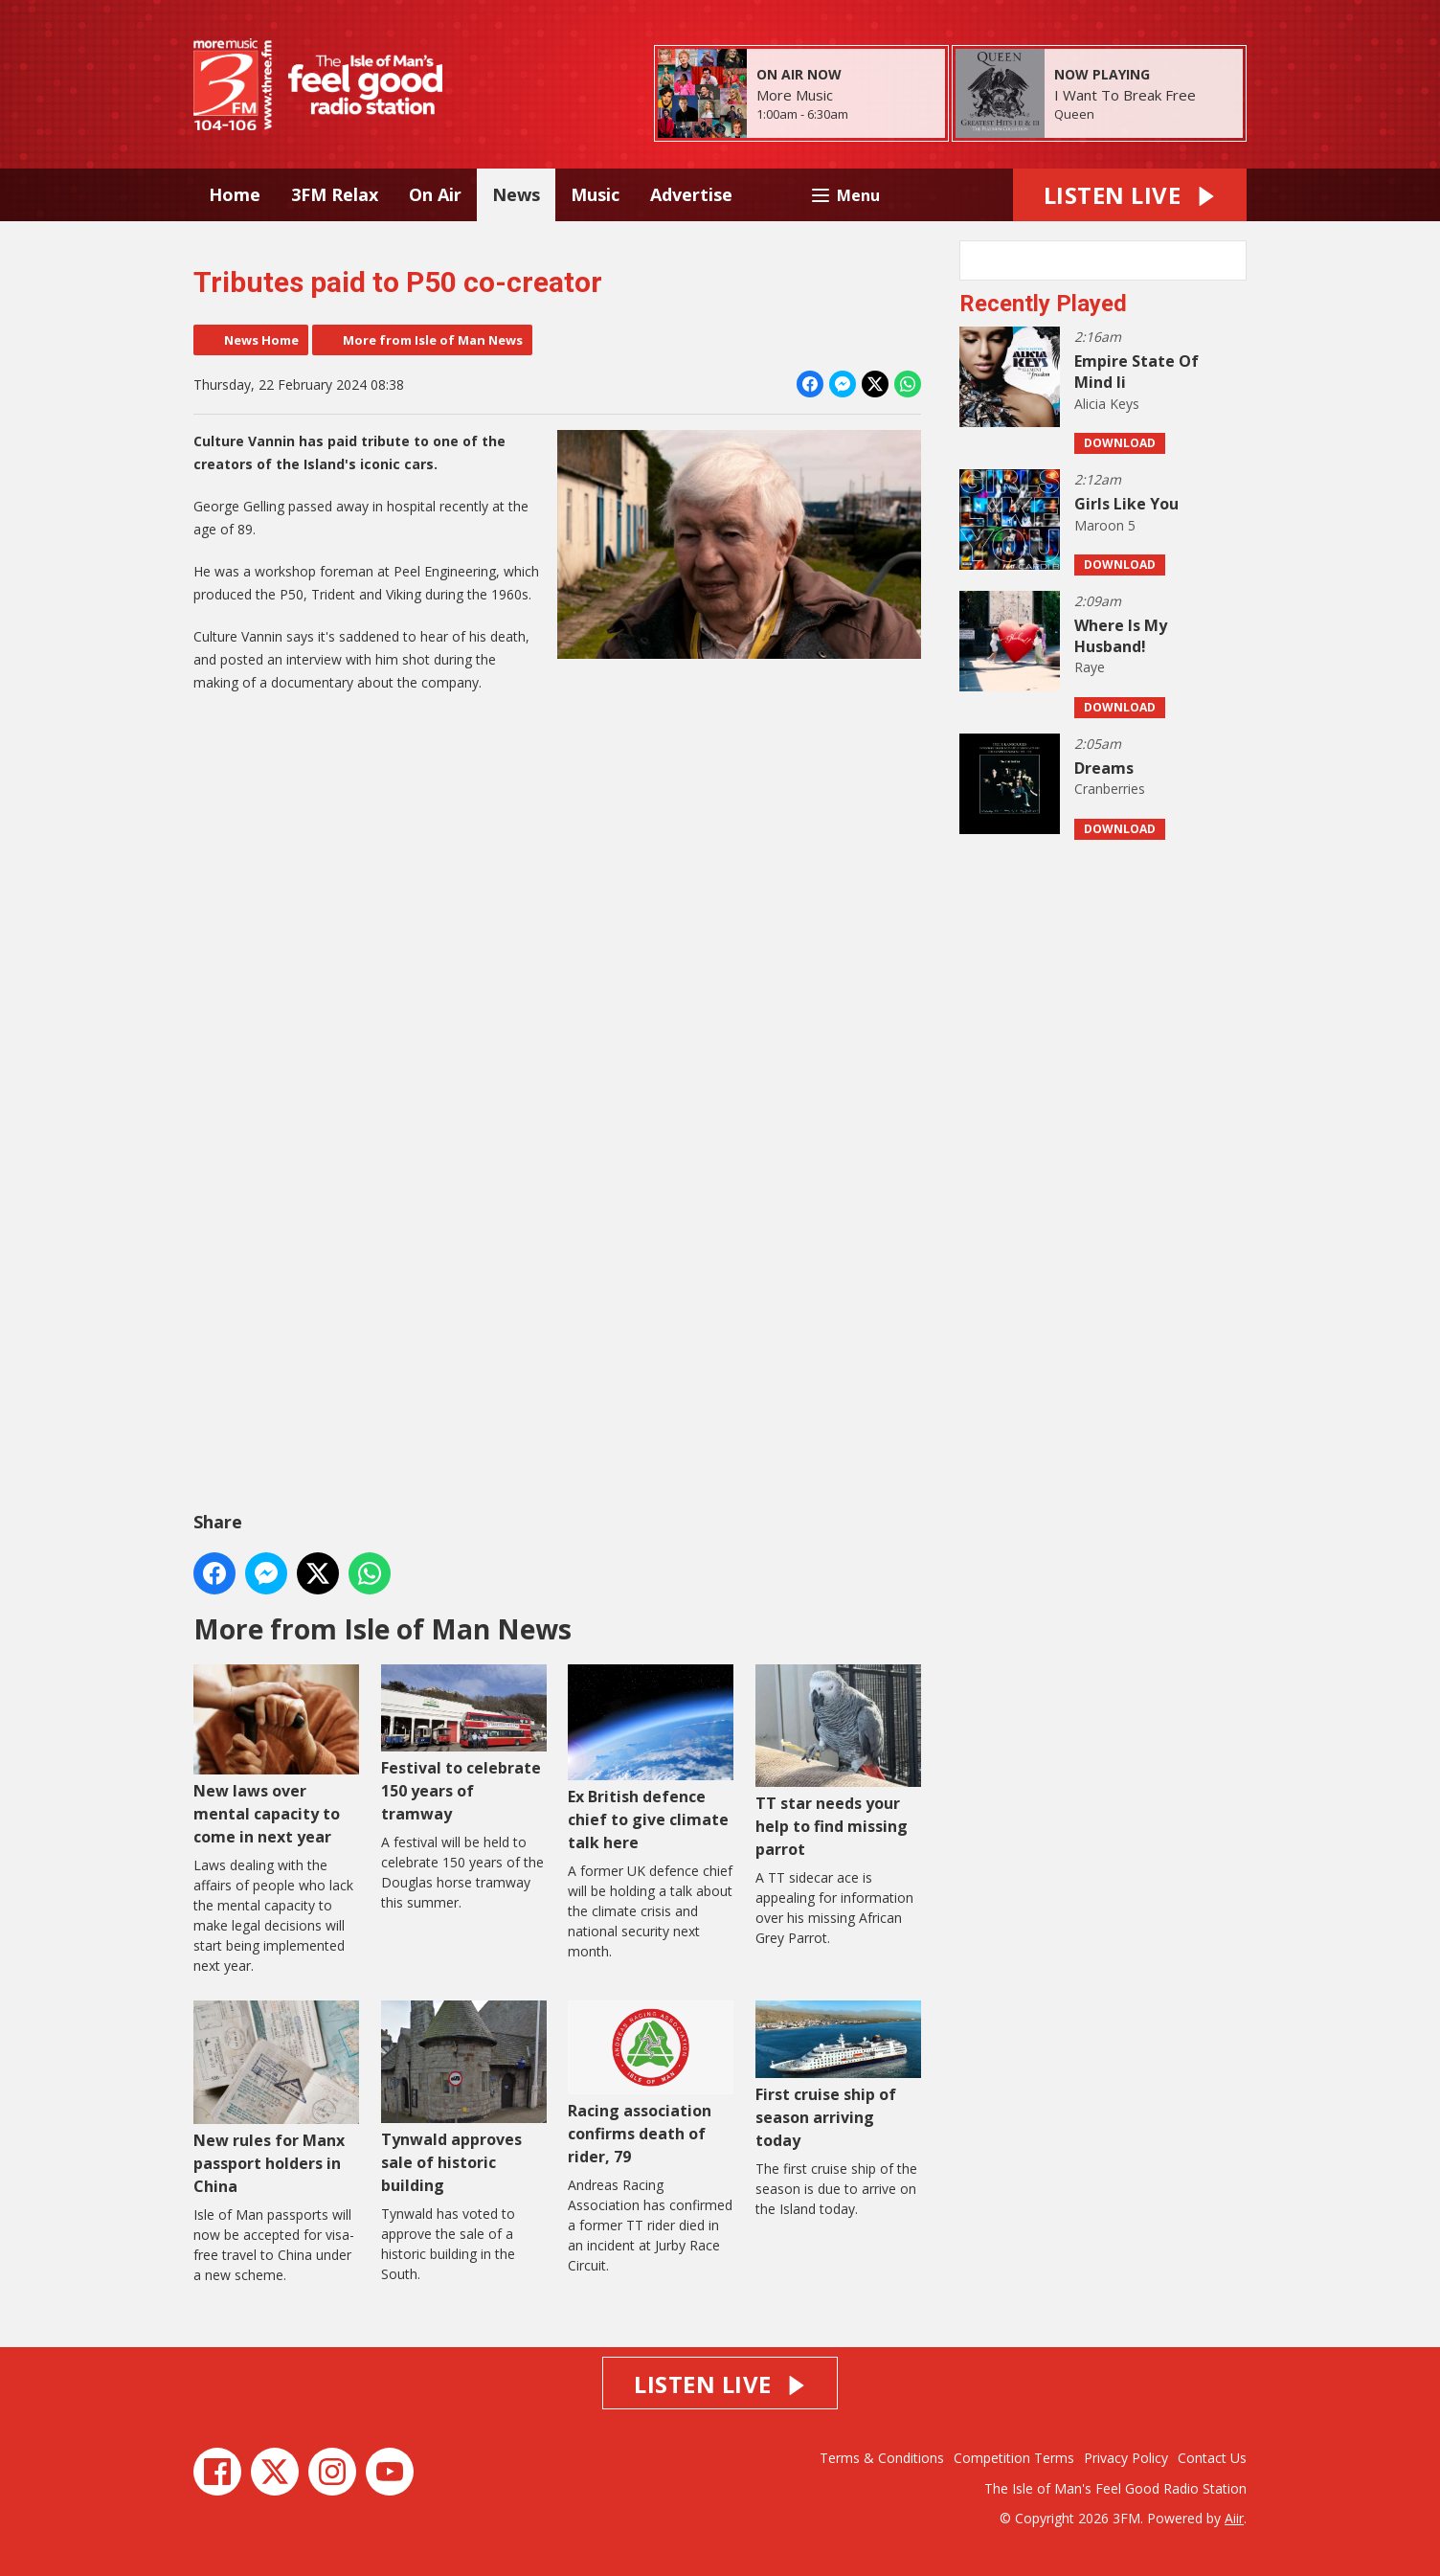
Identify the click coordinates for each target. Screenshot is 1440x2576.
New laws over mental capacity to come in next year (276, 1755)
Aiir (1234, 2518)
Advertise (691, 194)
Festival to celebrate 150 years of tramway (464, 1744)
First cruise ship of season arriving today (838, 2075)
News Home (261, 340)
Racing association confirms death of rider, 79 (650, 2083)
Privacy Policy (1126, 2458)
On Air (435, 194)
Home (234, 194)
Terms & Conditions (882, 2458)
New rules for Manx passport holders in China (276, 2098)
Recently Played (1043, 303)
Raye (1089, 667)
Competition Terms (1014, 2458)
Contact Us (1212, 2458)
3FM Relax (334, 194)
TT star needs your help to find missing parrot (838, 1762)
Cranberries (1109, 789)
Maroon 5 (1105, 525)
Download (1120, 443)
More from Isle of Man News (433, 340)
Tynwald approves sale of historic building (464, 2098)
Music (595, 194)
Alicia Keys (1106, 404)
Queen (1074, 114)
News (516, 194)
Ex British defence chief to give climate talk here (650, 1758)
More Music (794, 94)
